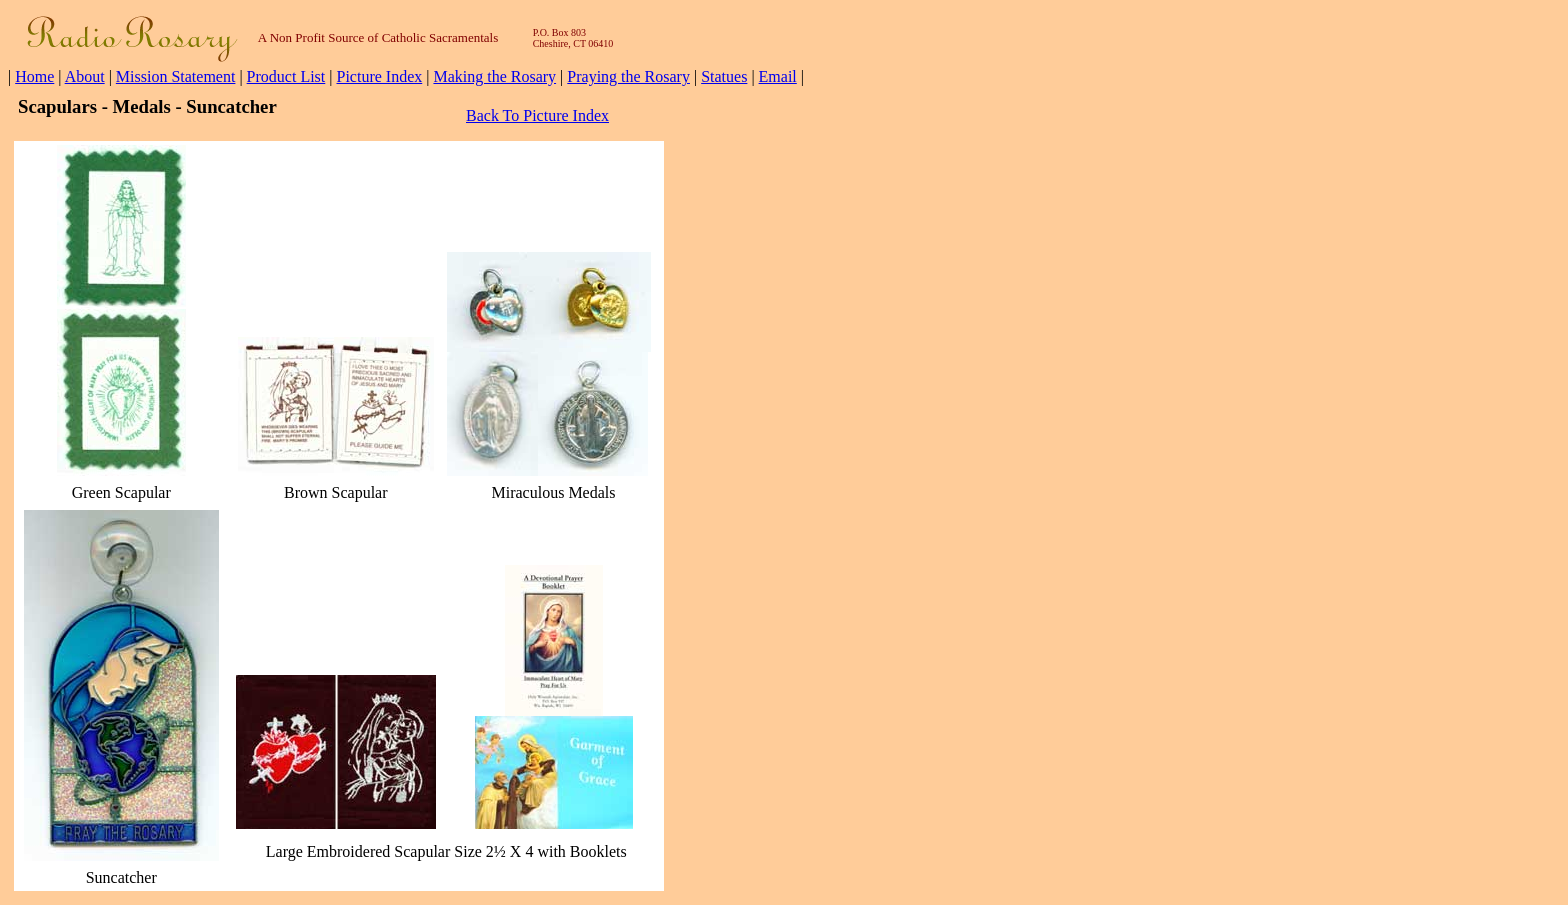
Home (34, 76)
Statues (724, 76)
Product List (286, 76)
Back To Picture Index (537, 115)
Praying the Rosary (628, 76)
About (85, 76)
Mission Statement (176, 76)
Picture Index (379, 76)
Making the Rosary (494, 76)
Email (778, 76)
